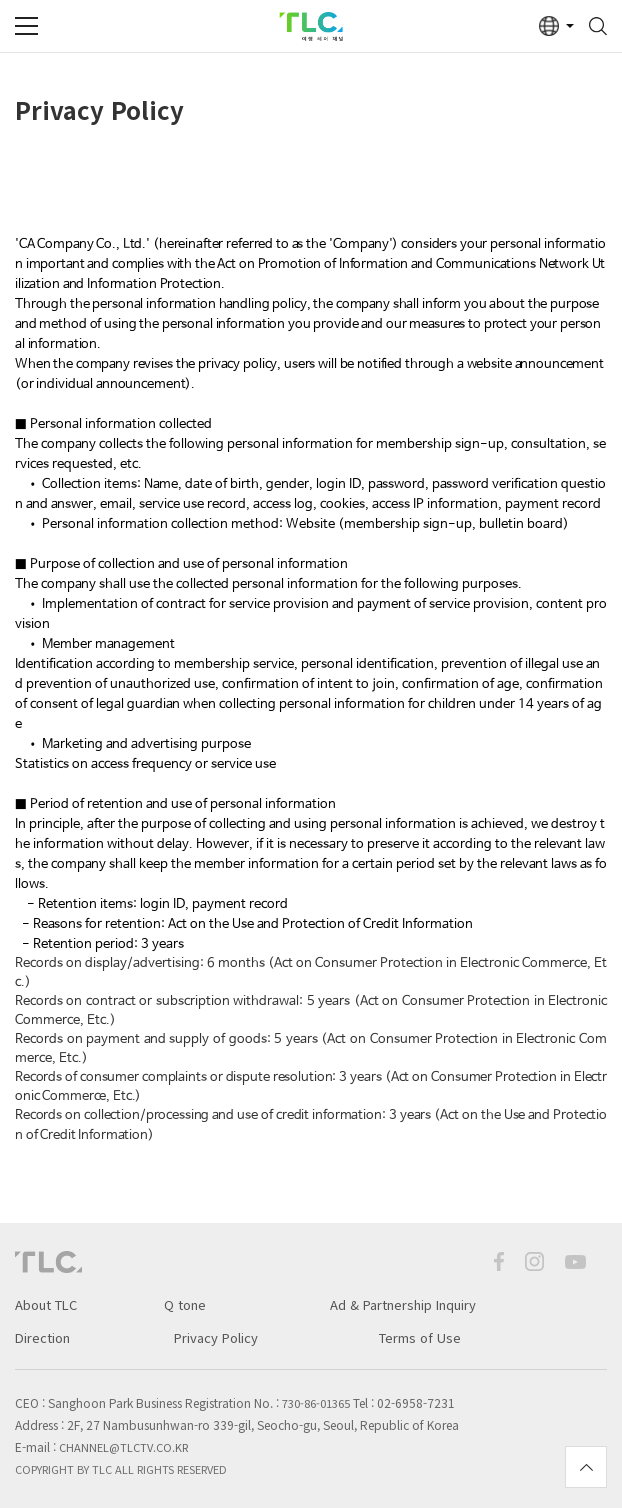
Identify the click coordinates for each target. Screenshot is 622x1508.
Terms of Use (420, 1337)
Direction (42, 1337)
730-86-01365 (316, 1403)
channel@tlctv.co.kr (123, 1447)
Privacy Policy (216, 1337)
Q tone (185, 1304)
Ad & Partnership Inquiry (403, 1304)
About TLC (46, 1304)
